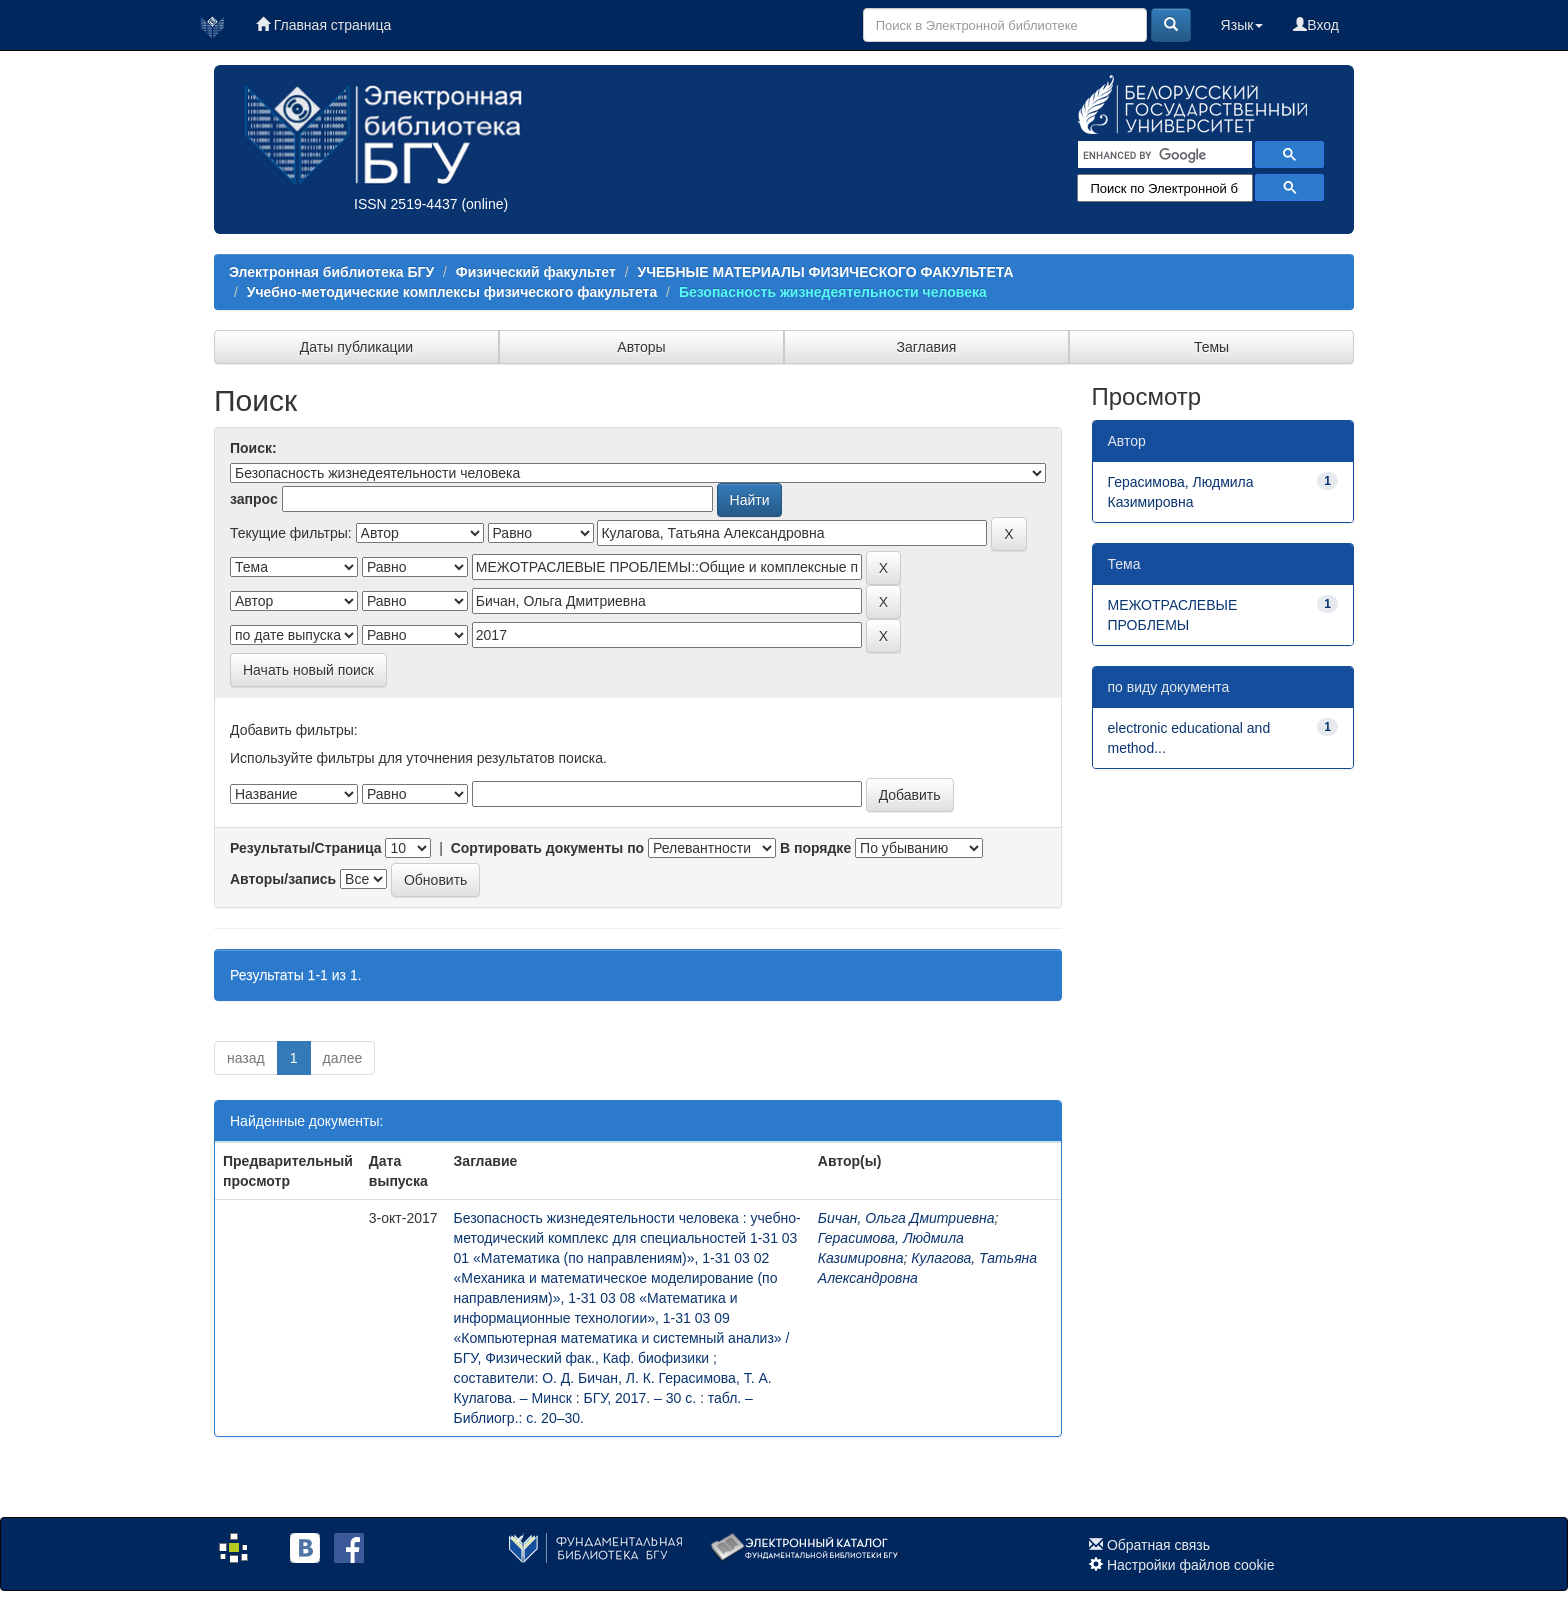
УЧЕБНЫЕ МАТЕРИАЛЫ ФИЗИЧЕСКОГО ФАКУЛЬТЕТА (825, 272)
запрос (254, 499)
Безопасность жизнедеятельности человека (833, 292)
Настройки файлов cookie (1191, 1565)
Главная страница (323, 25)
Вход (1316, 25)
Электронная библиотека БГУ (331, 272)
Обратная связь (1158, 1545)
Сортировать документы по (548, 848)
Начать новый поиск (308, 670)
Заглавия (927, 347)
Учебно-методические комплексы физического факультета (452, 292)
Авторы (641, 347)
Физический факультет (536, 272)
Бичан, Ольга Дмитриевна (906, 1218)
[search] (1163, 155)
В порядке (815, 848)
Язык (1242, 25)
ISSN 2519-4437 (406, 204)
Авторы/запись (283, 879)
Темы (1211, 347)
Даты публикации (356, 347)
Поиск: (253, 448)
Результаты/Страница (306, 848)
